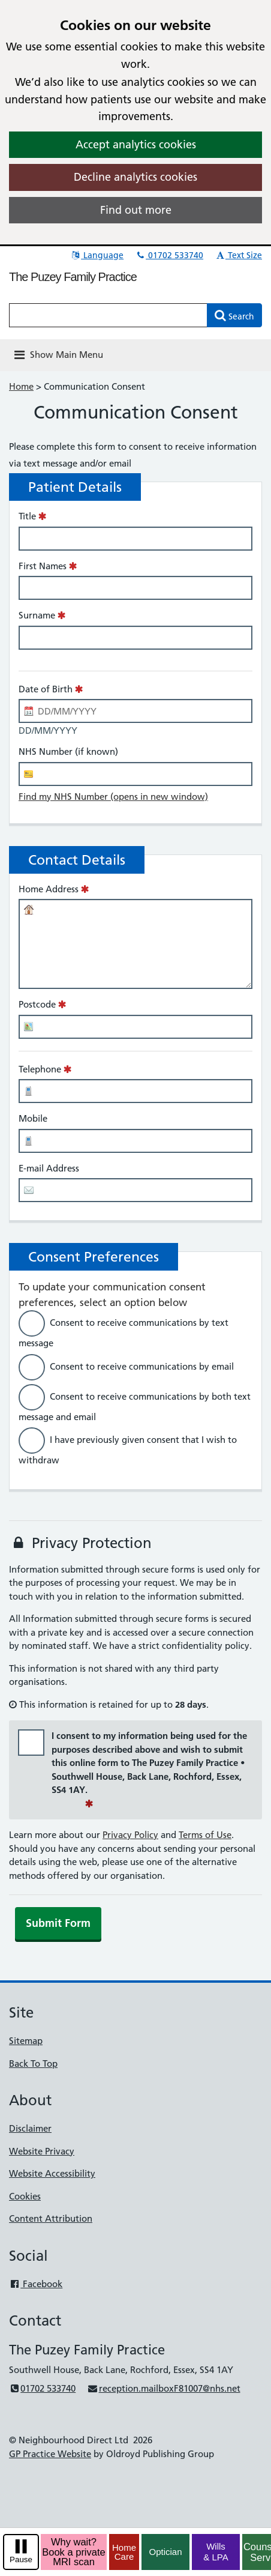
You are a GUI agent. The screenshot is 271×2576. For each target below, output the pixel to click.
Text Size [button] (238, 255)
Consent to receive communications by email (142, 1365)
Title (27, 516)
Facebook (35, 2284)
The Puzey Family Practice (73, 276)
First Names (43, 566)
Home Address (49, 889)
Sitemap (26, 2040)
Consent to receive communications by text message (123, 1333)
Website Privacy (41, 2151)
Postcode (37, 1004)
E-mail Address (49, 1168)
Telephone (40, 1069)
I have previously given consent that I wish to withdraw (128, 1450)
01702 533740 (169, 255)
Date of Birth (46, 689)
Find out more (135, 210)
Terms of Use (205, 1834)
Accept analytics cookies (136, 144)
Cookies (25, 2196)
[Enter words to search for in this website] (108, 315)
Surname (37, 615)
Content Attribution (50, 2218)
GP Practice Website (50, 2454)
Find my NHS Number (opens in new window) (113, 796)
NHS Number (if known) (68, 751)
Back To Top (33, 2063)
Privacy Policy (130, 1834)
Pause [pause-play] (21, 2559)
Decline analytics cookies (135, 177)
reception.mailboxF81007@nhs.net (163, 2388)
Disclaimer (30, 2128)
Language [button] (97, 255)
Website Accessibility (52, 2173)
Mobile (33, 1118)
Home (21, 386)
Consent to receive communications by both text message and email (135, 1406)
